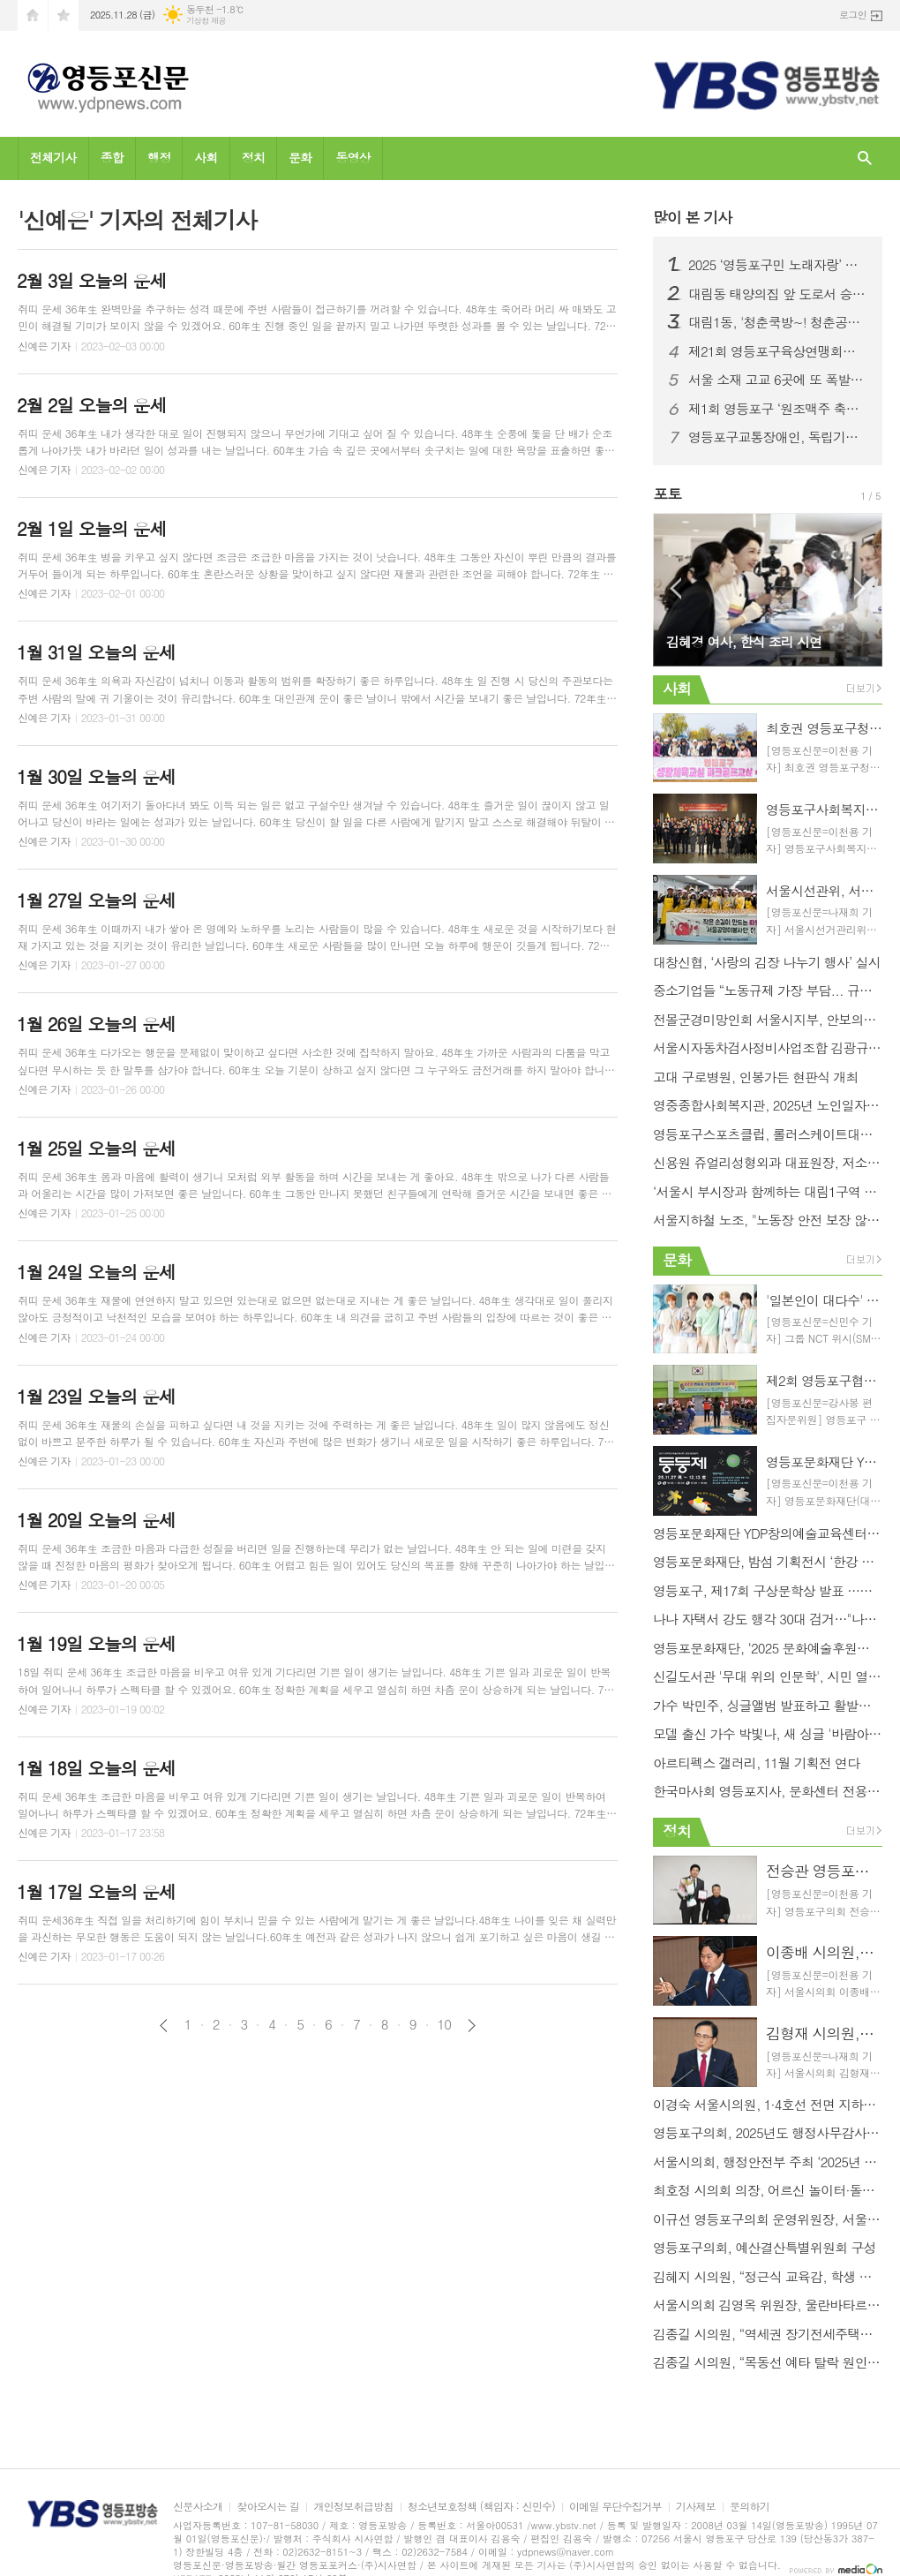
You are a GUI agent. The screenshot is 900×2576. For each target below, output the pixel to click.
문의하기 (749, 2506)
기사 (692, 217)
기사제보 (696, 2506)
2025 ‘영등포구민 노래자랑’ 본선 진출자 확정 (778, 265)
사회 (205, 157)
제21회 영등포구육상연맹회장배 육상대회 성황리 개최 (778, 351)
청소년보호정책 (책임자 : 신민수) (481, 2506)
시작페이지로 (33, 15)
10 (445, 2024)
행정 (158, 157)
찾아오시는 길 (267, 2506)
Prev (675, 588)
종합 (112, 157)
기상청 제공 (206, 20)
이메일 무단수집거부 (615, 2506)
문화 (300, 157)
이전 (164, 2025)
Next (860, 588)
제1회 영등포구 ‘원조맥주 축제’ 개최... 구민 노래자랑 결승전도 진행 (778, 409)
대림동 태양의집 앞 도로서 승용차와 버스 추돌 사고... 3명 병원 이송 (778, 294)
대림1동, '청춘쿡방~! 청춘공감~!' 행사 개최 (778, 322)
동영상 (352, 157)
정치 (253, 157)
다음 (471, 2025)
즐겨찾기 (64, 15)
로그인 (852, 14)
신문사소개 (197, 2506)
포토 (667, 493)
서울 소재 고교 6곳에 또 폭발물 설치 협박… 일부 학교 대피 (778, 379)
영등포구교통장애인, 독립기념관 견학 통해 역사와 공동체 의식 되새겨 (778, 437)
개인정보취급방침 (353, 2506)
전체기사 (53, 157)
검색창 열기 (864, 158)
